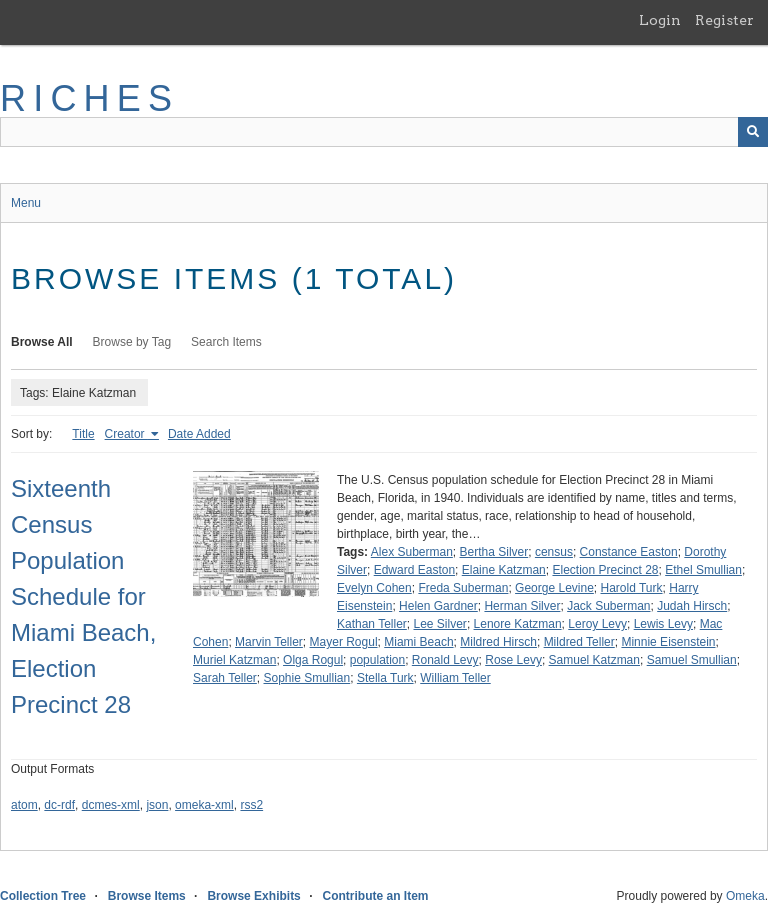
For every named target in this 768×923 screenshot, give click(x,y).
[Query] (384, 132)
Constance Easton (629, 552)
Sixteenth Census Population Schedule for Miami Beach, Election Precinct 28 (83, 596)
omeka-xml (204, 805)
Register (724, 20)
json (157, 805)
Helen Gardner (438, 606)
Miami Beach (418, 642)
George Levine (554, 588)
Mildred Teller (579, 642)
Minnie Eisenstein (668, 642)
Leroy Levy (597, 624)
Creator (126, 434)
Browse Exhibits (253, 896)
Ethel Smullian (703, 570)
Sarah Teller (225, 678)
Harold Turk (632, 588)
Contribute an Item (375, 896)
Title (83, 434)
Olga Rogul (313, 660)
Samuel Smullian (692, 660)
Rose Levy (513, 660)
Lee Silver (440, 624)
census (554, 552)
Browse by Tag (132, 342)
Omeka (745, 896)
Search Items (226, 342)
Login (660, 20)
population (377, 660)
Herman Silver (522, 606)
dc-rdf (59, 805)
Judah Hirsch (692, 606)
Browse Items (147, 896)
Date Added (199, 434)
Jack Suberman (608, 606)
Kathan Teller (372, 624)
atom (24, 805)
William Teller (455, 678)
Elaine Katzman (504, 570)
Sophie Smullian (307, 678)
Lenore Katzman (518, 624)
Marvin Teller (269, 642)
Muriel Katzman (234, 660)
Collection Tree (43, 896)
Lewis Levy (663, 624)
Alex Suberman (412, 552)
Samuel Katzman (594, 660)
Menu (26, 203)
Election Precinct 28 (605, 570)
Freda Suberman (463, 588)
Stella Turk (385, 678)
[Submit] (753, 132)
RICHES (89, 98)
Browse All (42, 342)
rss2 (251, 805)
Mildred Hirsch (498, 642)
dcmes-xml (111, 805)
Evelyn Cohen (374, 588)
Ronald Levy (445, 660)
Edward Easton (414, 570)
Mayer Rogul (344, 642)
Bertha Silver (494, 552)
